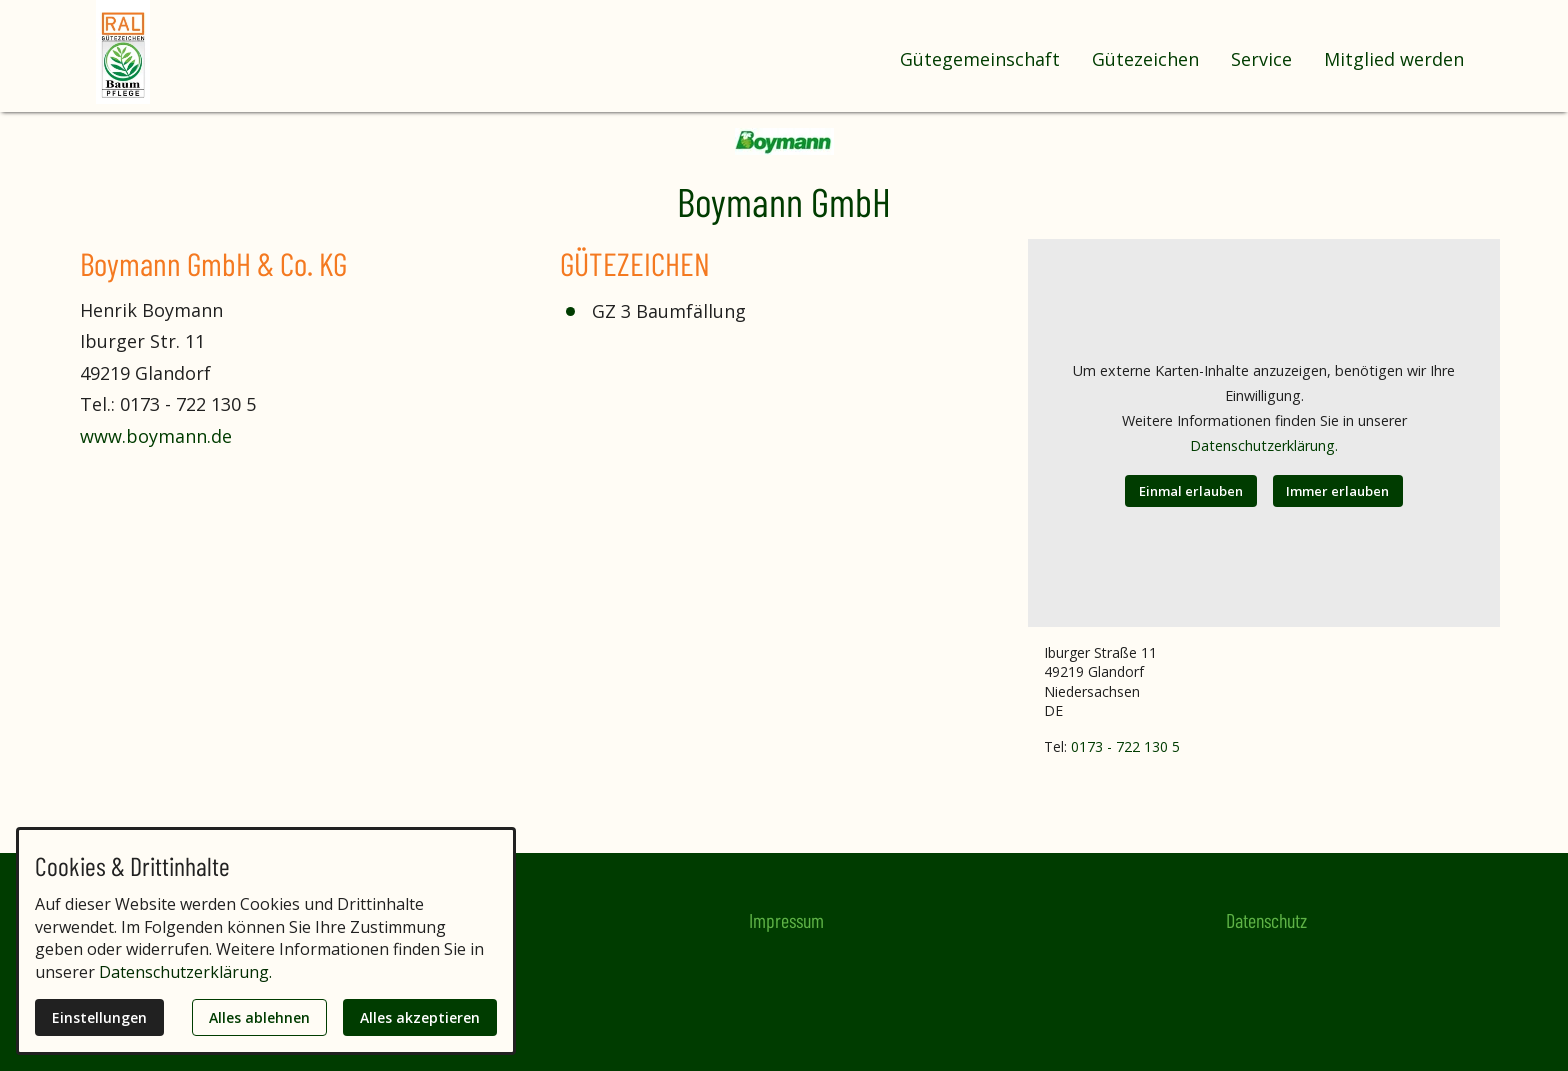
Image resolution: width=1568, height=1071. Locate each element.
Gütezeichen (1145, 59)
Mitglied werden (1394, 59)
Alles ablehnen (259, 1017)
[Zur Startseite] (176, 52)
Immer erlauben (1337, 491)
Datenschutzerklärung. (1264, 445)
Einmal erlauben (1191, 491)
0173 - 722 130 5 (1125, 746)
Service (1261, 59)
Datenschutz (1266, 920)
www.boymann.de (156, 436)
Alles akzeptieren (420, 1017)
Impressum (786, 920)
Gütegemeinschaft (980, 59)
